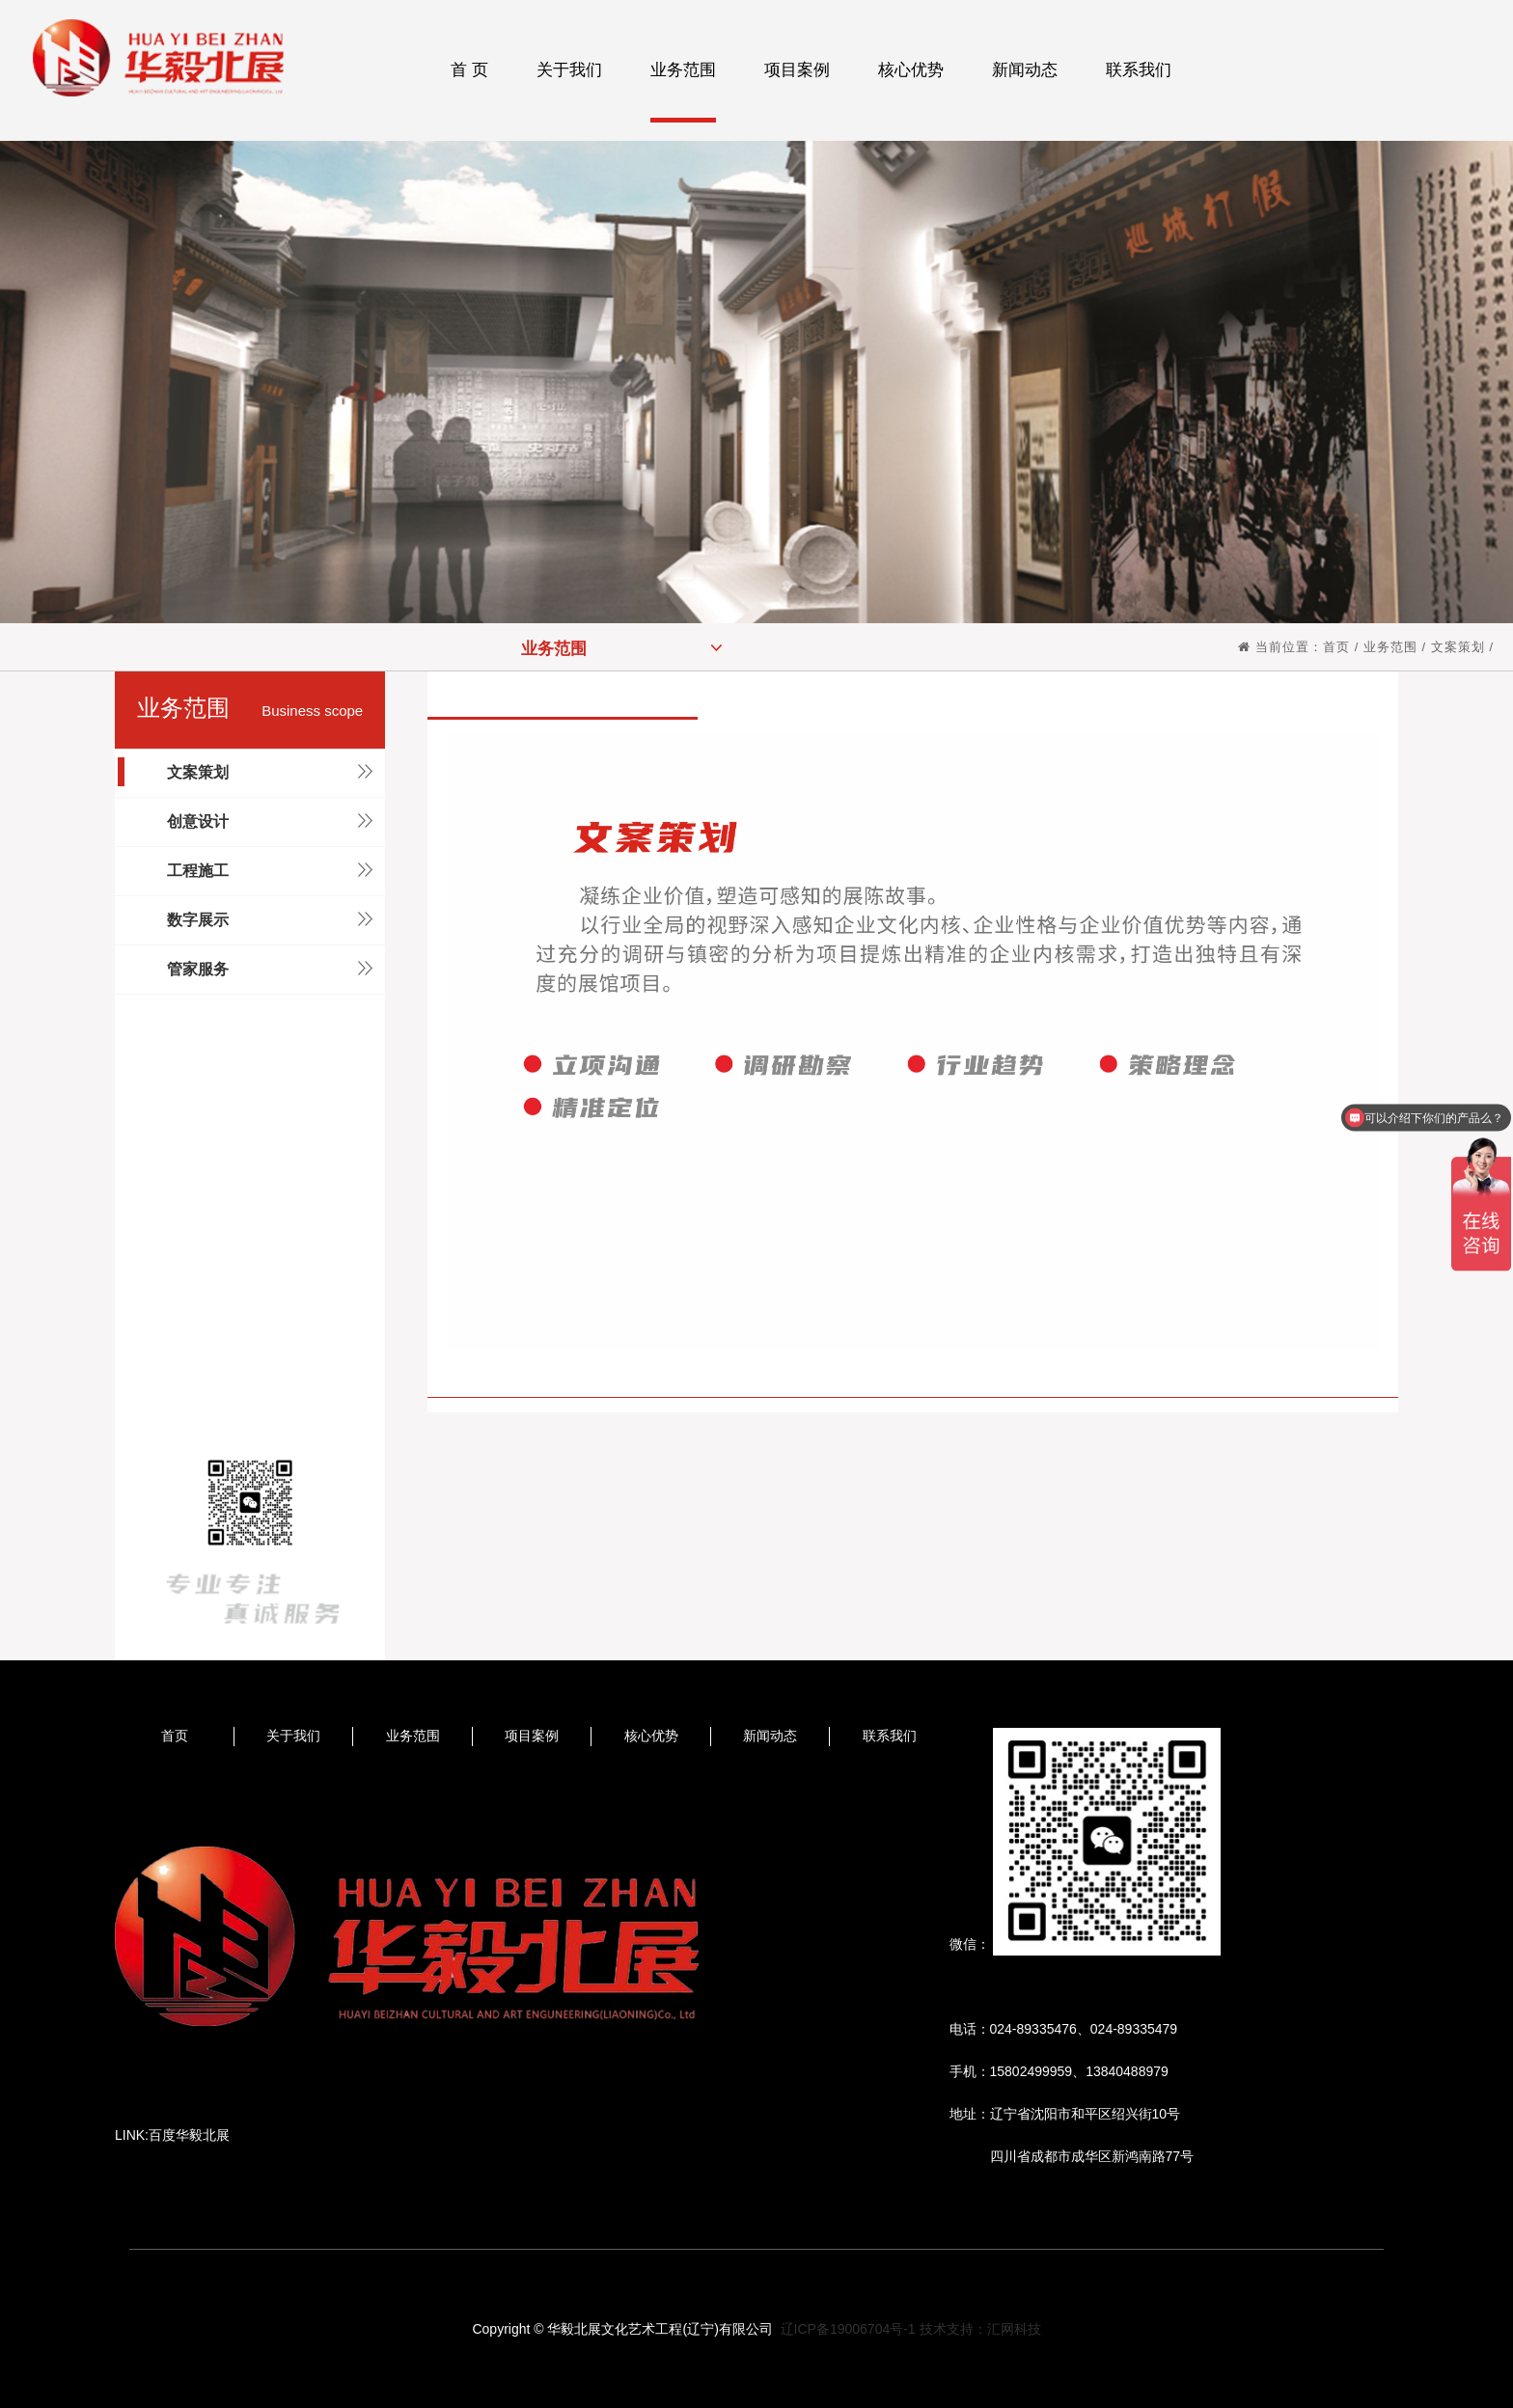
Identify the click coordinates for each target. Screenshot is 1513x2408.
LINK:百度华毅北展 (172, 2135)
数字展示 (198, 920)
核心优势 (651, 1735)
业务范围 (622, 647)
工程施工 (198, 870)
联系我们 (890, 1735)
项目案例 (532, 1735)
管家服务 (198, 969)
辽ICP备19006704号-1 (848, 2329)
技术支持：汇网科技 (980, 2329)
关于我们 (293, 1735)
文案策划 (1458, 647)
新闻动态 (770, 1735)
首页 (1336, 647)
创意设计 (198, 821)
